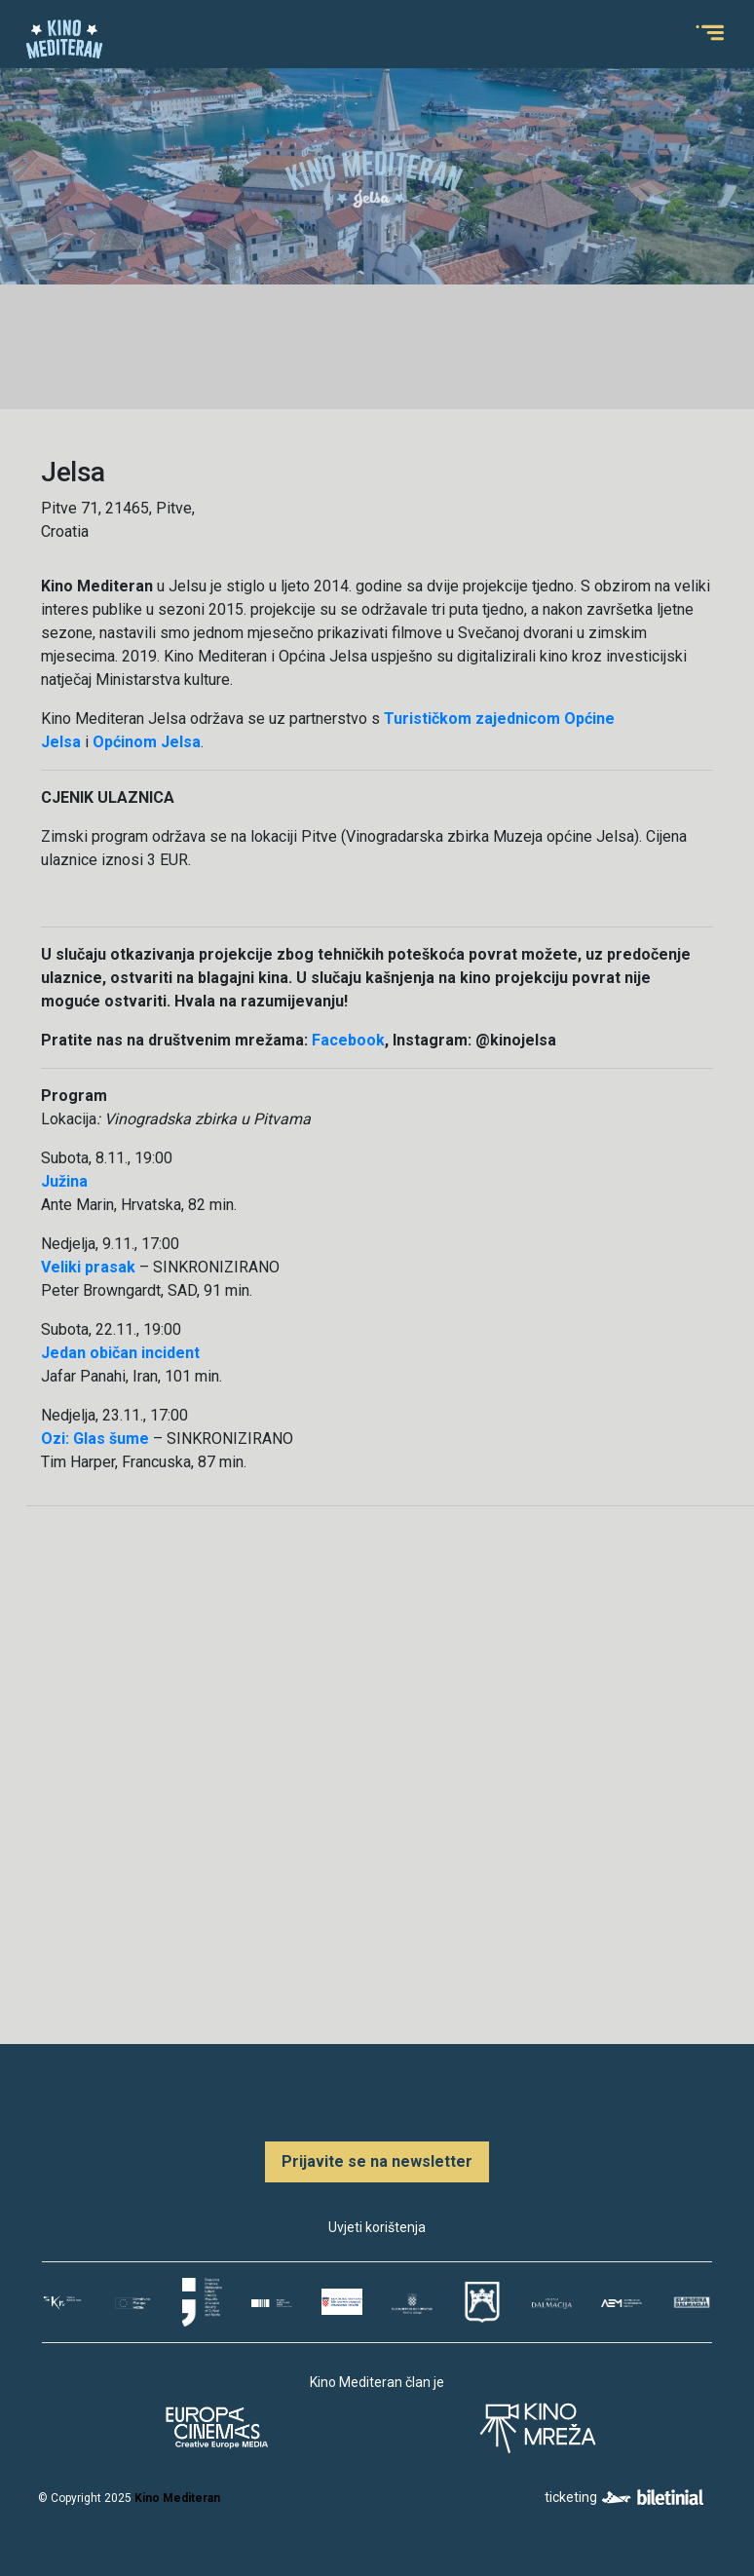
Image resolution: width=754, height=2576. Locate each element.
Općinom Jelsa (147, 742)
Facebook (348, 1040)
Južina (64, 1181)
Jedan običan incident (120, 1353)
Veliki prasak (88, 1267)
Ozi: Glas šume (95, 1438)
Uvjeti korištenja (377, 2227)
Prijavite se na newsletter (377, 2161)
